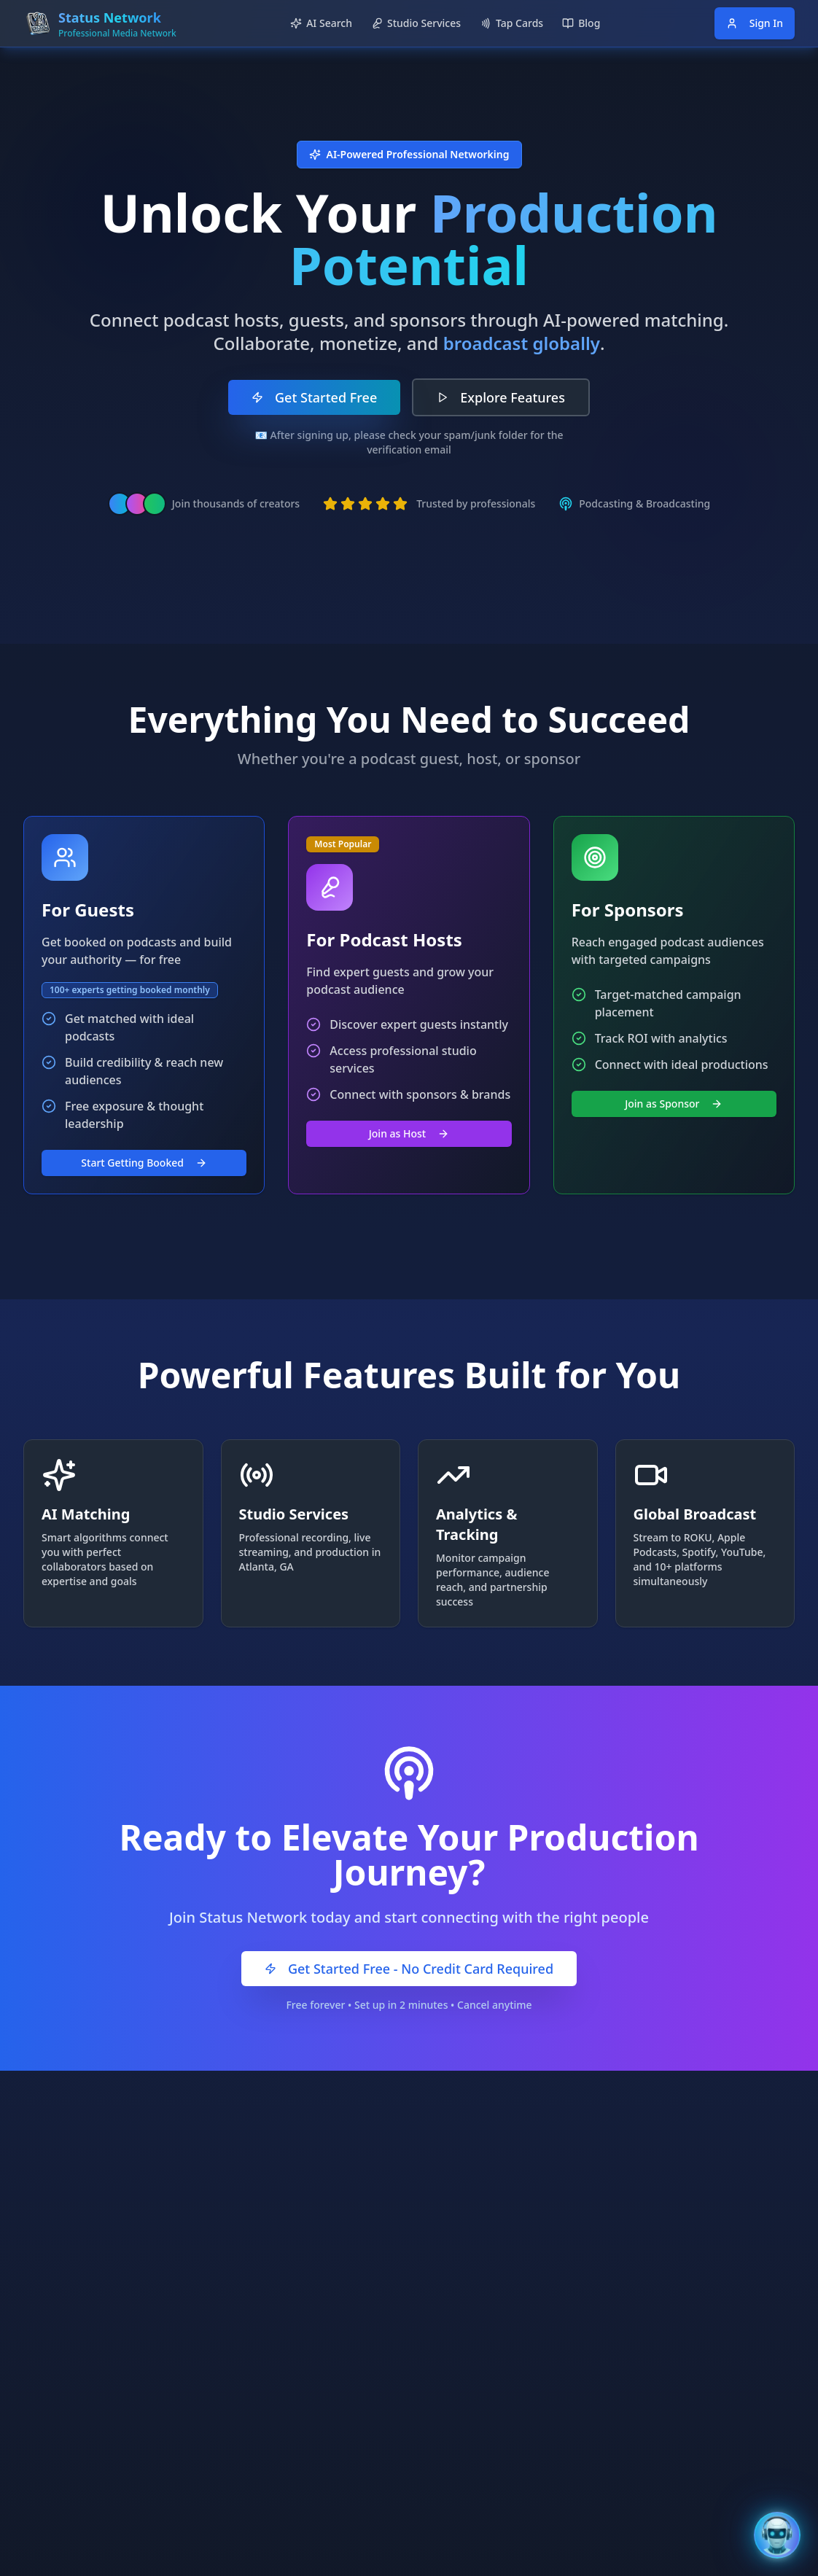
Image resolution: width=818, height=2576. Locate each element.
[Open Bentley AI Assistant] (777, 2535)
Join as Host (409, 1133)
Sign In (754, 23)
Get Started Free (314, 397)
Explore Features (501, 397)
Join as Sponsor (673, 1103)
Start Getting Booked (144, 1163)
